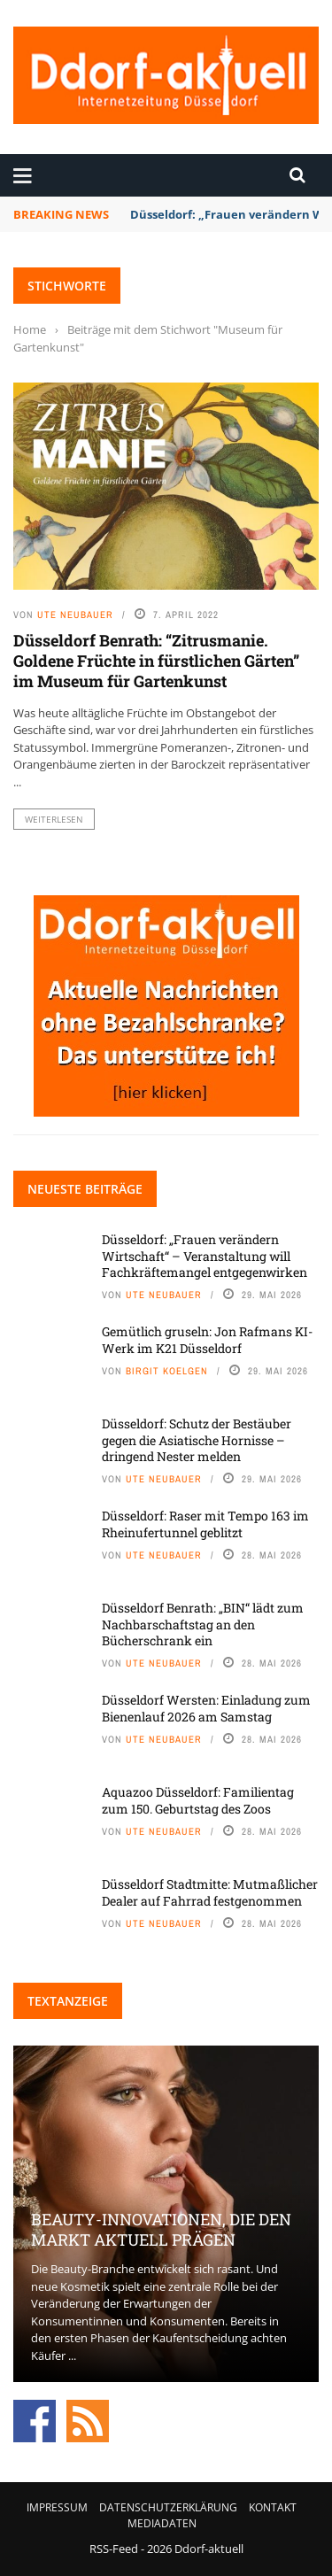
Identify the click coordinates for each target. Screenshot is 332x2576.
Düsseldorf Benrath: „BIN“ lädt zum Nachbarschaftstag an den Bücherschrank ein (203, 1623)
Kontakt (273, 2507)
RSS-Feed (113, 2549)
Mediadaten (162, 2523)
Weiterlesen (54, 819)
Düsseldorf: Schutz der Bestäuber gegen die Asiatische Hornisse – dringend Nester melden (196, 1439)
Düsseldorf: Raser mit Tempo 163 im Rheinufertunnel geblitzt (205, 1523)
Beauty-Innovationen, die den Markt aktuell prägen (161, 2229)
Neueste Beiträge (85, 1188)
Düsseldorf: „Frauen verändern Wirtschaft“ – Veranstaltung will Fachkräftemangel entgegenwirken (204, 1255)
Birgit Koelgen (167, 1371)
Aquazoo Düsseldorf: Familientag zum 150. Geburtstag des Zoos (198, 1799)
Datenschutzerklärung (168, 2507)
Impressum (57, 2507)
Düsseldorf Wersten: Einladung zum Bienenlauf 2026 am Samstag (206, 1707)
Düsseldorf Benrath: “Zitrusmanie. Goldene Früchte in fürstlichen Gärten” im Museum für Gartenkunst (156, 661)
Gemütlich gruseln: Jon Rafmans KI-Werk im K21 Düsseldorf (207, 1339)
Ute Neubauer (75, 614)
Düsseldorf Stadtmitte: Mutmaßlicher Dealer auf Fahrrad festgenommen (210, 1892)
